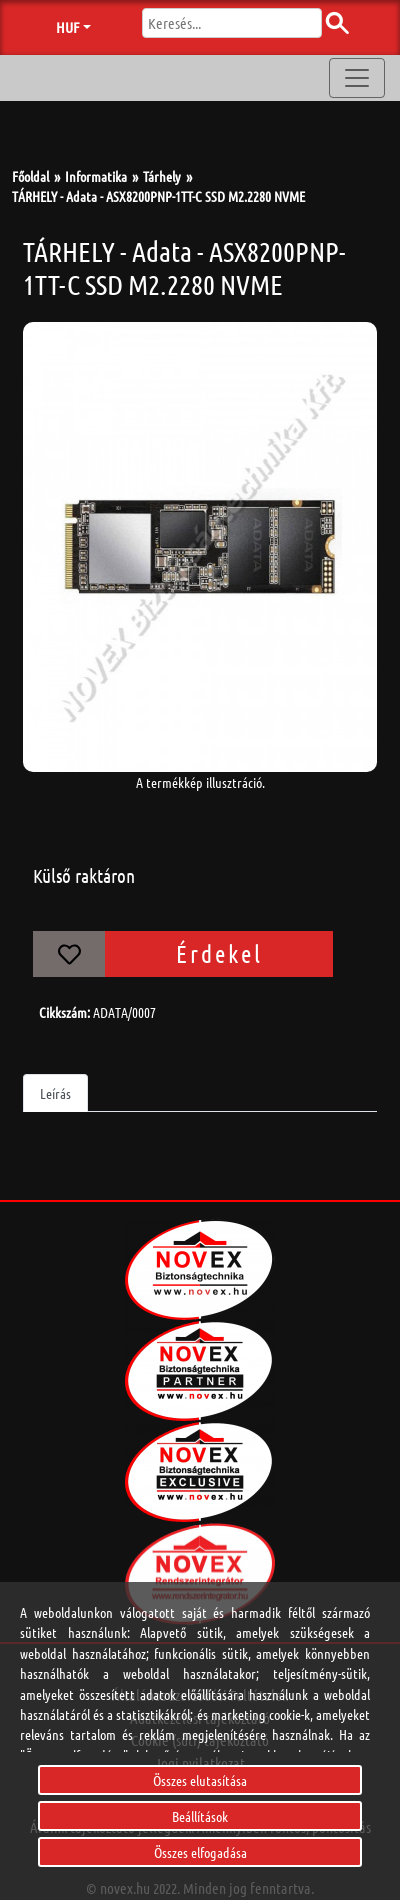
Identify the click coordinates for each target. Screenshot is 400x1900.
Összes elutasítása (200, 1780)
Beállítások (200, 1816)
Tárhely (162, 176)
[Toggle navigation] (357, 78)
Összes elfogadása (200, 1852)
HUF (67, 27)
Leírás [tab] (55, 1093)
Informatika (96, 176)
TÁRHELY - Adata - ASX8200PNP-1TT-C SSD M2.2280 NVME (158, 196)
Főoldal (30, 176)
